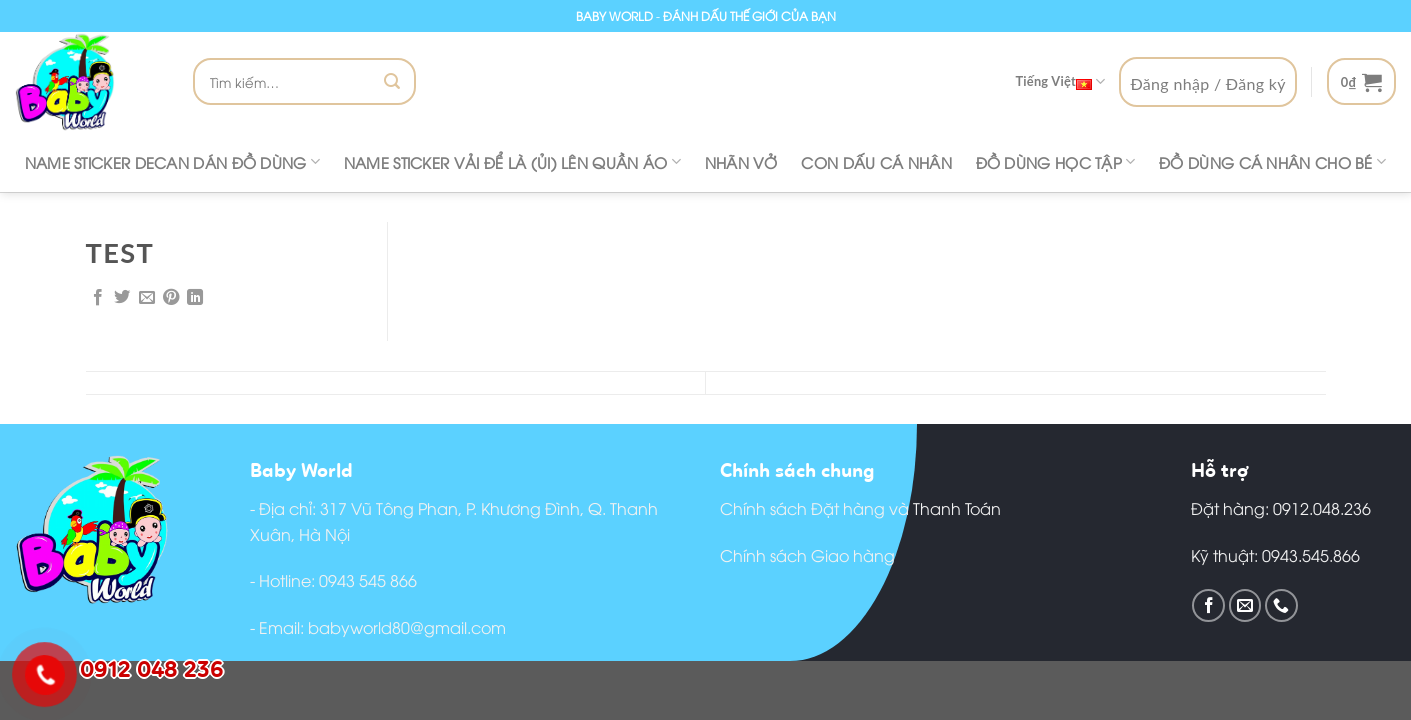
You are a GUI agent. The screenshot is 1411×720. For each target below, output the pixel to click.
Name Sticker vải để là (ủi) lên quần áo (512, 162)
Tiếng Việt (1060, 82)
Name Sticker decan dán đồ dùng (173, 162)
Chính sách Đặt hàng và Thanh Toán (860, 508)
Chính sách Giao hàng (807, 555)
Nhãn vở (741, 162)
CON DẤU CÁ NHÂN (876, 162)
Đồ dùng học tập (1056, 162)
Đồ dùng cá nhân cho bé (1272, 162)
